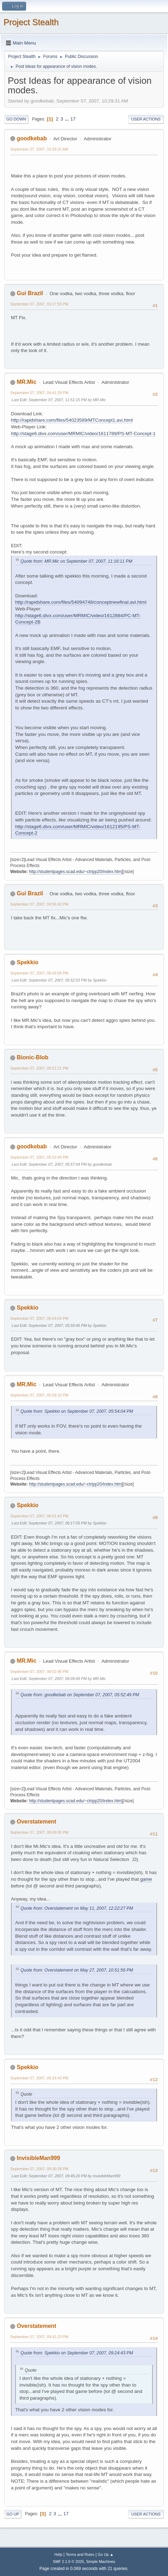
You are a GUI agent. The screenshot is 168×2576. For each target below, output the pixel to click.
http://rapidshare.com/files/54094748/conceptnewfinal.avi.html (80, 602)
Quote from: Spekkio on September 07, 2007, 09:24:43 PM (76, 2352)
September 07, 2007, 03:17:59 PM (39, 304)
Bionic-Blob (32, 1057)
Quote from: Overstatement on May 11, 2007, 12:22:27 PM (76, 1908)
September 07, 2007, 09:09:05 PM (39, 1832)
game (146, 1879)
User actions (146, 119)
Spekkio (27, 962)
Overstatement (36, 1822)
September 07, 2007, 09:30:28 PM (39, 2169)
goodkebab (32, 138)
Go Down (16, 119)
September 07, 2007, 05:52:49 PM (39, 1157)
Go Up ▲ (106, 2554)
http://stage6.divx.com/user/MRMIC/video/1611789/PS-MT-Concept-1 (83, 433)
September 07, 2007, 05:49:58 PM (39, 973)
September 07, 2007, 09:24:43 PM (39, 2078)
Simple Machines (100, 2561)
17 (73, 119)
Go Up (12, 2514)
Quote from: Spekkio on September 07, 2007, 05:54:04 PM (76, 1411)
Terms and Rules (80, 2554)
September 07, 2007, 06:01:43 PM (39, 1516)
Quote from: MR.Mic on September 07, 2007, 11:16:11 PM (76, 561)
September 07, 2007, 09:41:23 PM (39, 2337)
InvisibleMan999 (38, 2158)
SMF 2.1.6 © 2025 (68, 2561)
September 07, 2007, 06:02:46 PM (39, 1671)
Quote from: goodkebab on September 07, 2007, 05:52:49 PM (79, 1694)
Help (58, 2554)
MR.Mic (26, 382)
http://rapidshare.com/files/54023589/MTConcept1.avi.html (72, 420)
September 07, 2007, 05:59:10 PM (39, 1395)
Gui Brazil (30, 293)
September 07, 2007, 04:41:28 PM (39, 393)
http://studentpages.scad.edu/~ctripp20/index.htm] (76, 871)
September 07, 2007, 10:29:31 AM (39, 149)
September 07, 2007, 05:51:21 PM (39, 1068)
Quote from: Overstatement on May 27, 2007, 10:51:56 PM (76, 1970)
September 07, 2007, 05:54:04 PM (39, 1318)
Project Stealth (31, 22)
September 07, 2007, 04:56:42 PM (39, 904)
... (67, 119)
